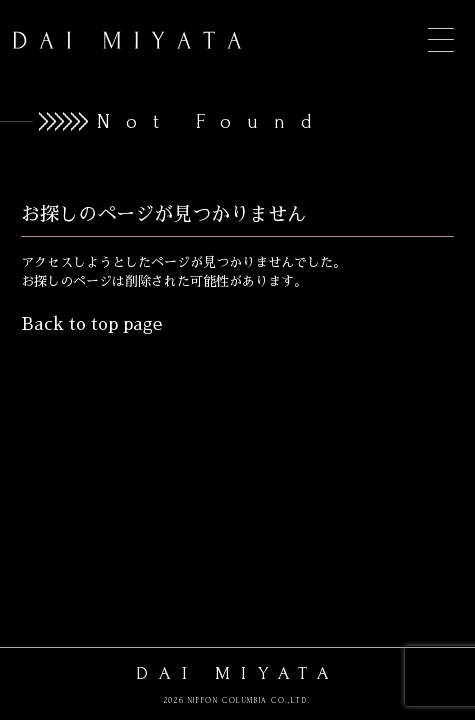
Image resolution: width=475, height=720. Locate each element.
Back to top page (91, 324)
